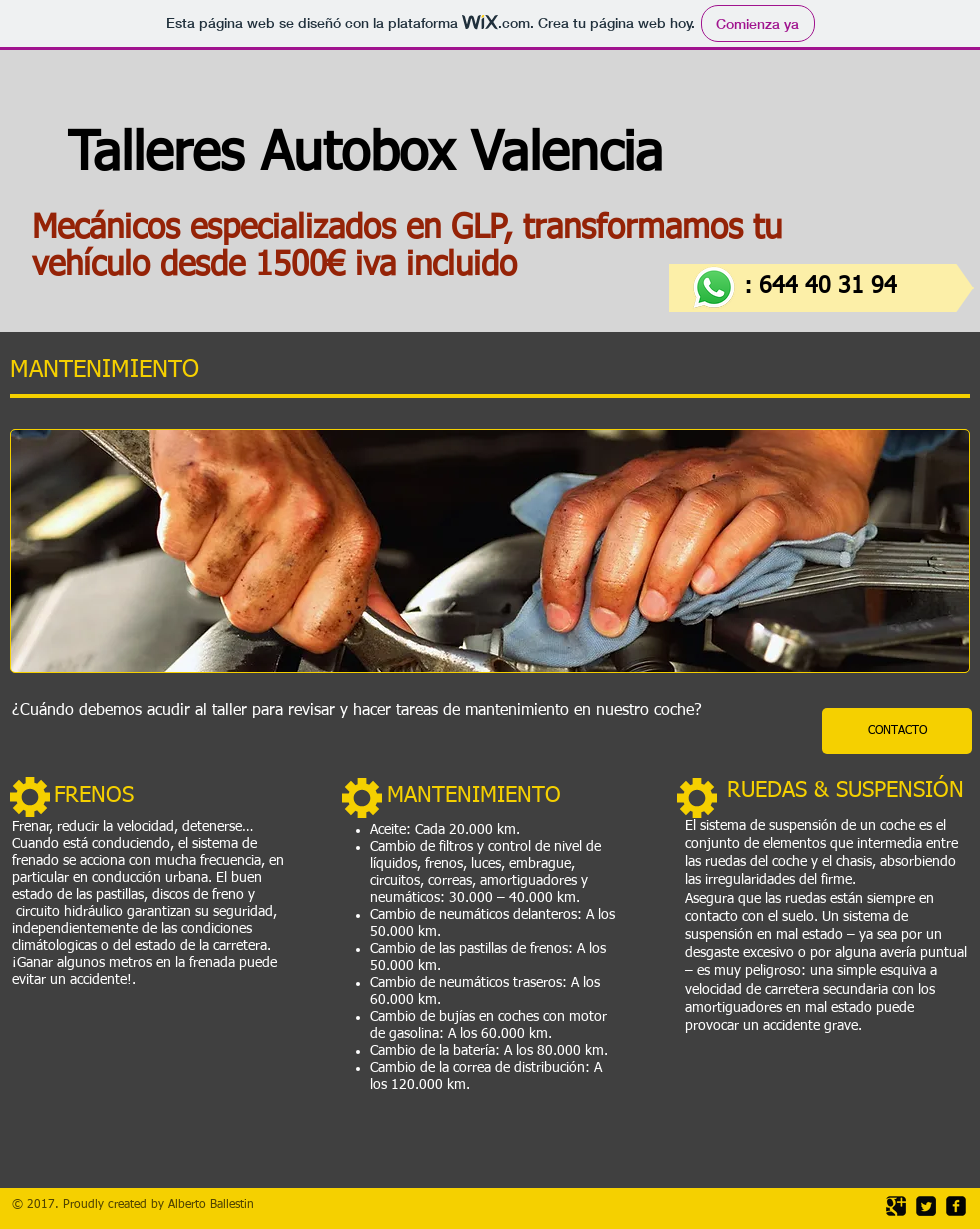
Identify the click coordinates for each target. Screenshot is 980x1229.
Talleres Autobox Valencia (400, 155)
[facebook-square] (956, 1206)
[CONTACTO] (897, 731)
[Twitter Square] (926, 1206)
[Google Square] (896, 1206)
